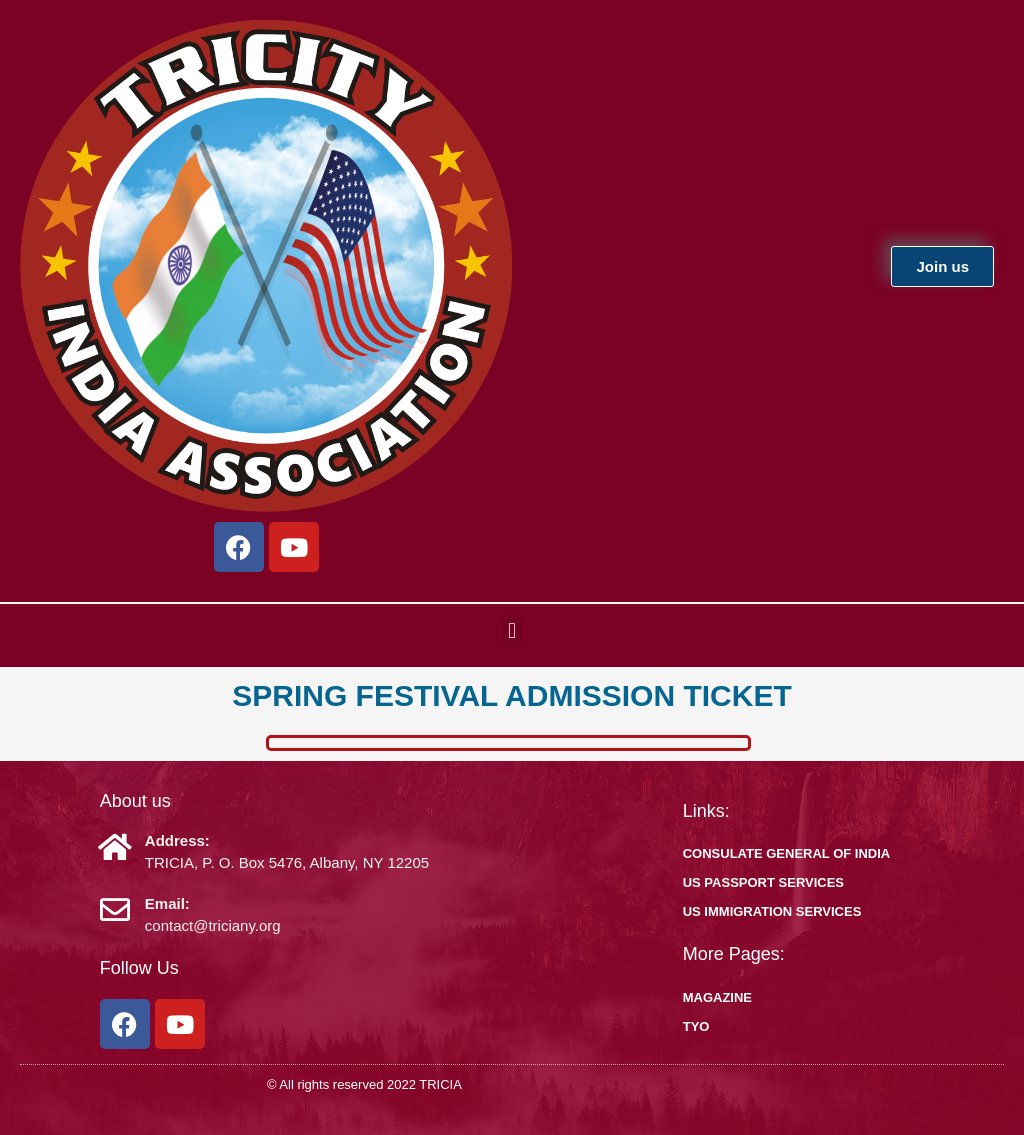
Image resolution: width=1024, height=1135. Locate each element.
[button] (511, 630)
